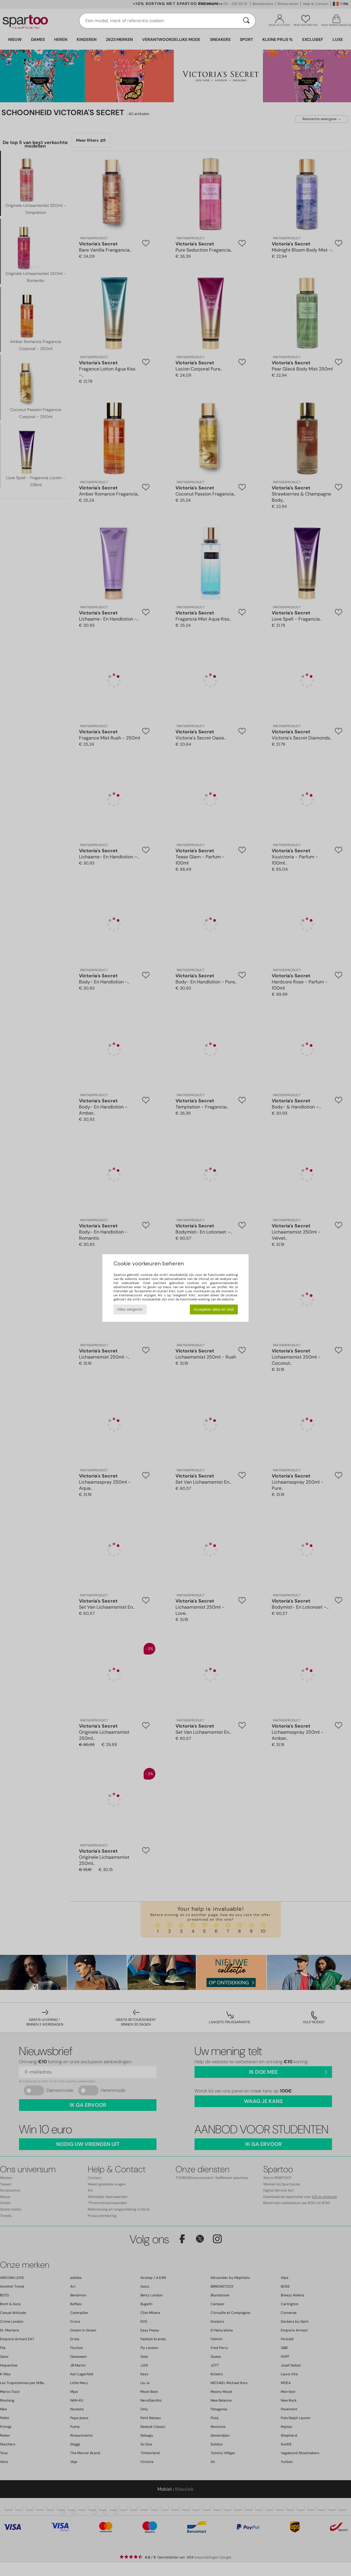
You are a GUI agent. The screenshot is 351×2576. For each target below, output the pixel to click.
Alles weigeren (130, 1309)
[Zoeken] (246, 20)
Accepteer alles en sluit (214, 1309)
